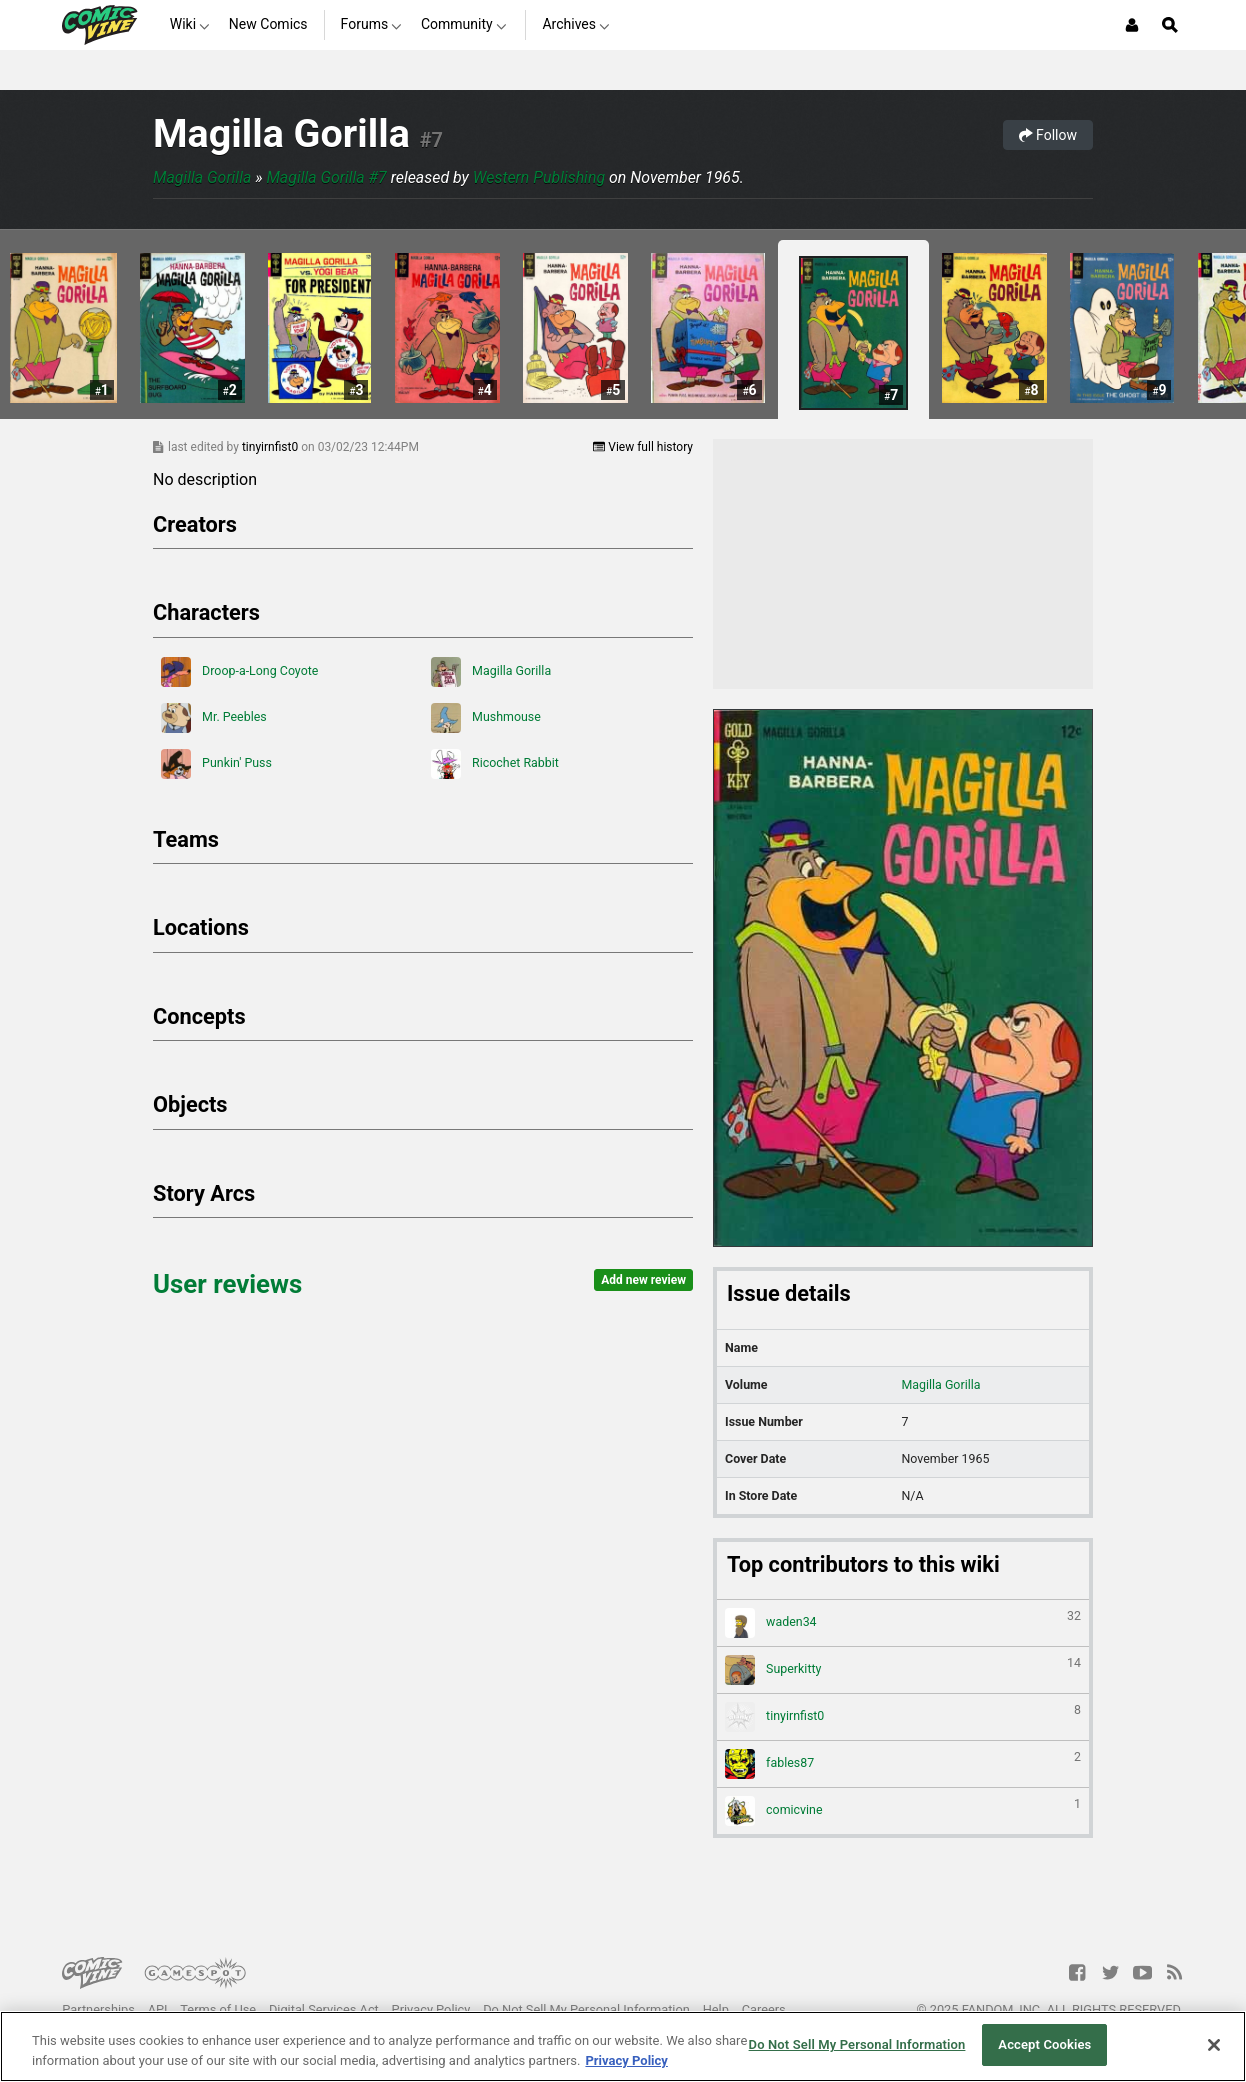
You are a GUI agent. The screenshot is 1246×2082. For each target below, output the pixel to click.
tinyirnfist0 (271, 447)
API (158, 2009)
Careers (764, 2009)
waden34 (903, 1623)
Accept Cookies (1044, 2044)
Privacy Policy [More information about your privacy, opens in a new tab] (626, 2060)
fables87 (903, 1764)
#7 (431, 140)
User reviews (227, 1284)
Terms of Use (218, 2009)
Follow (1048, 135)
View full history (643, 447)
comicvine (903, 1811)
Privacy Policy (431, 2009)
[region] (623, 2046)
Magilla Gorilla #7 (326, 177)
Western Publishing (539, 177)
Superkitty (903, 1670)
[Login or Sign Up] (1132, 25)
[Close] (1214, 2045)
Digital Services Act (324, 2009)
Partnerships (98, 2009)
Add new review (643, 1280)
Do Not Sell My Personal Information (586, 2009)
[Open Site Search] (1170, 25)
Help (716, 2009)
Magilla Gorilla (281, 133)
